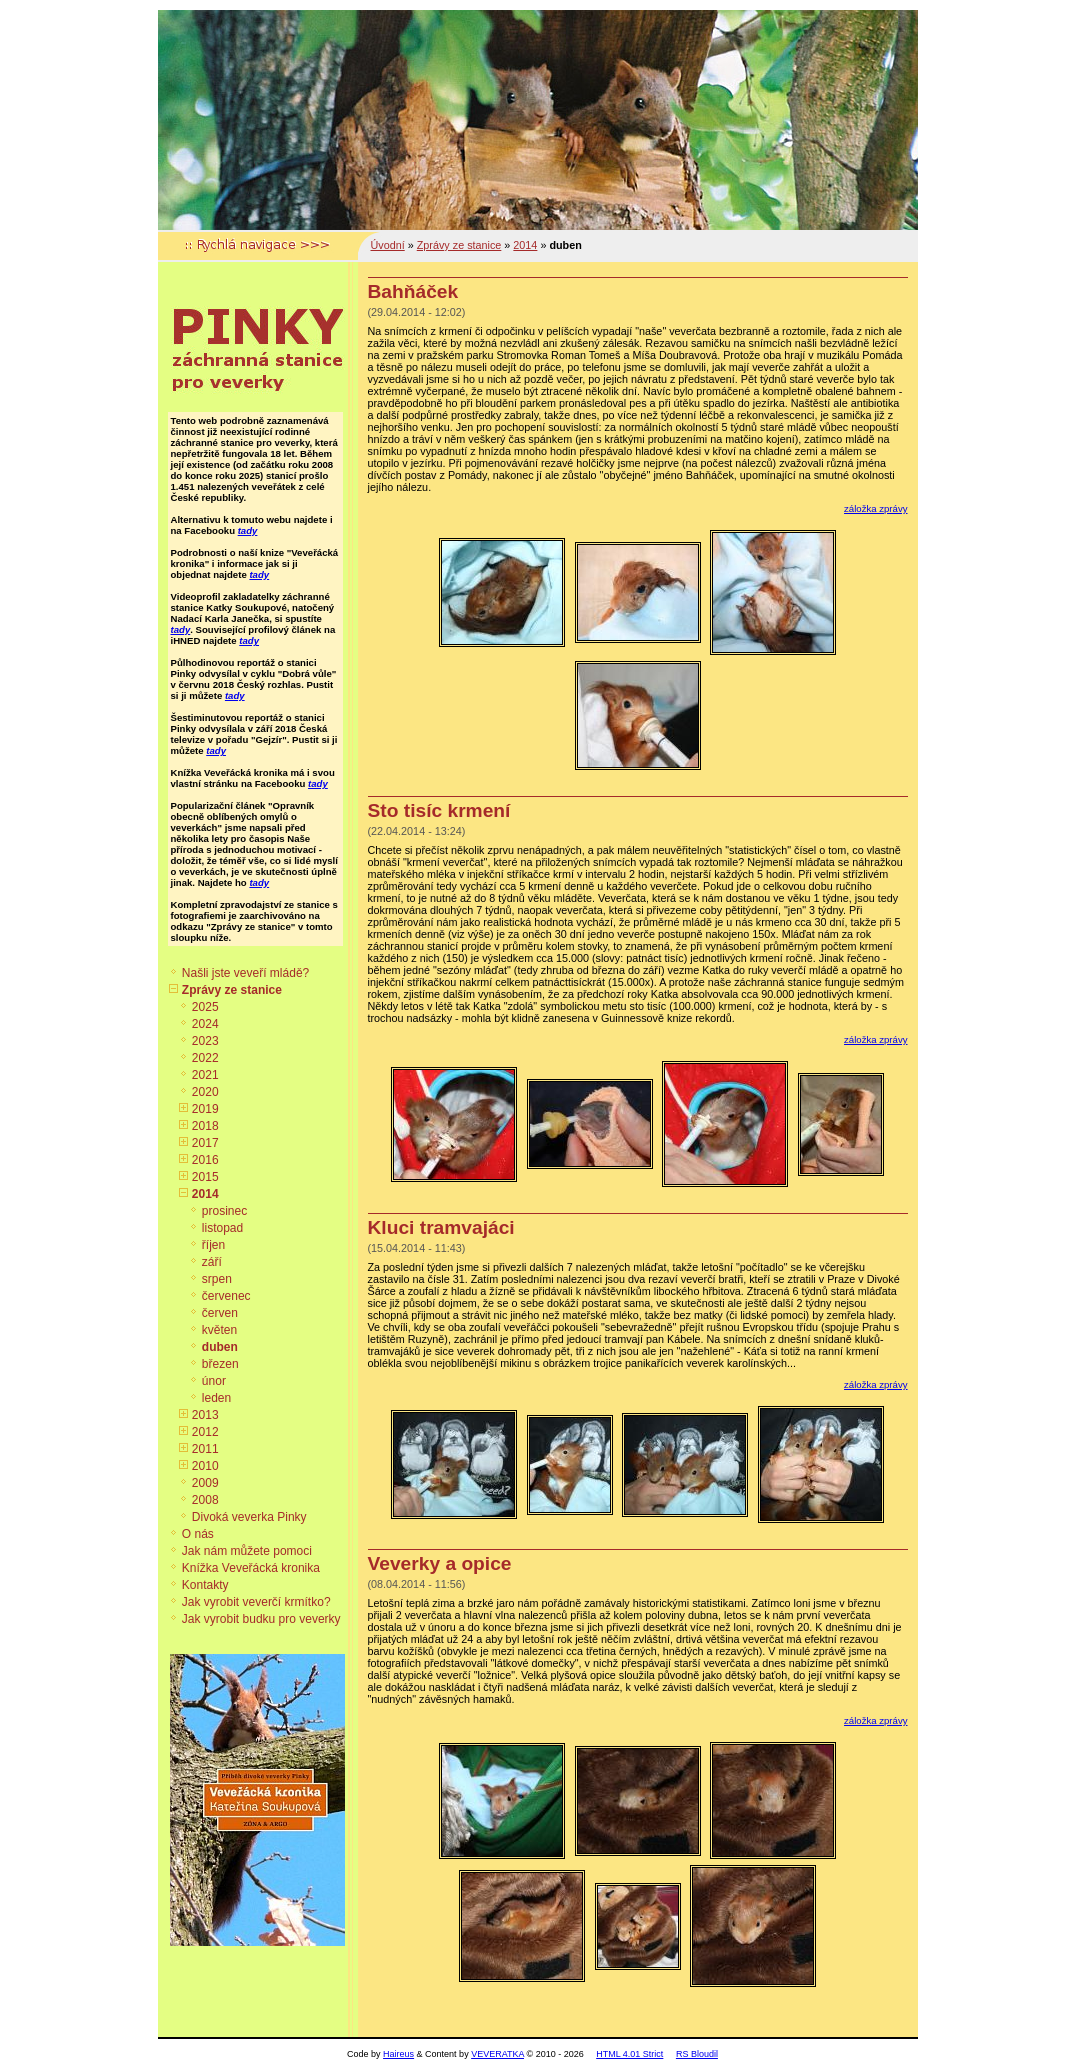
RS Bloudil (697, 2054)
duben (220, 1347)
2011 (205, 1449)
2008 (205, 1500)
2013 (205, 1415)
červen (220, 1313)
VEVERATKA (497, 2054)
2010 (205, 1466)
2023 (205, 1041)
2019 (205, 1109)
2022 (205, 1058)
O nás (198, 1534)
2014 (205, 1194)
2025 (205, 1007)
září (212, 1262)
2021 (205, 1075)
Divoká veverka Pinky (249, 1517)
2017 (205, 1143)
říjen (213, 1245)
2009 (205, 1483)
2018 (205, 1126)
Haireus (398, 2054)
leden (216, 1398)
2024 (205, 1024)
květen (219, 1330)
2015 (205, 1177)
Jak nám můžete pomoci (247, 1551)
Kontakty (205, 1585)
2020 (205, 1092)
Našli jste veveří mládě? (245, 973)
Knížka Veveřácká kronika (251, 1568)
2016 (205, 1160)
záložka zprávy (875, 508)
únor (214, 1381)
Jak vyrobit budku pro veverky (261, 1619)
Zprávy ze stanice (232, 990)
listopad (222, 1228)
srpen (217, 1279)
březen (220, 1364)
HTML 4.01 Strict (629, 2054)
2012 (205, 1432)
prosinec (224, 1211)
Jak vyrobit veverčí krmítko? (256, 1602)
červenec (226, 1296)
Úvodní (388, 245)
